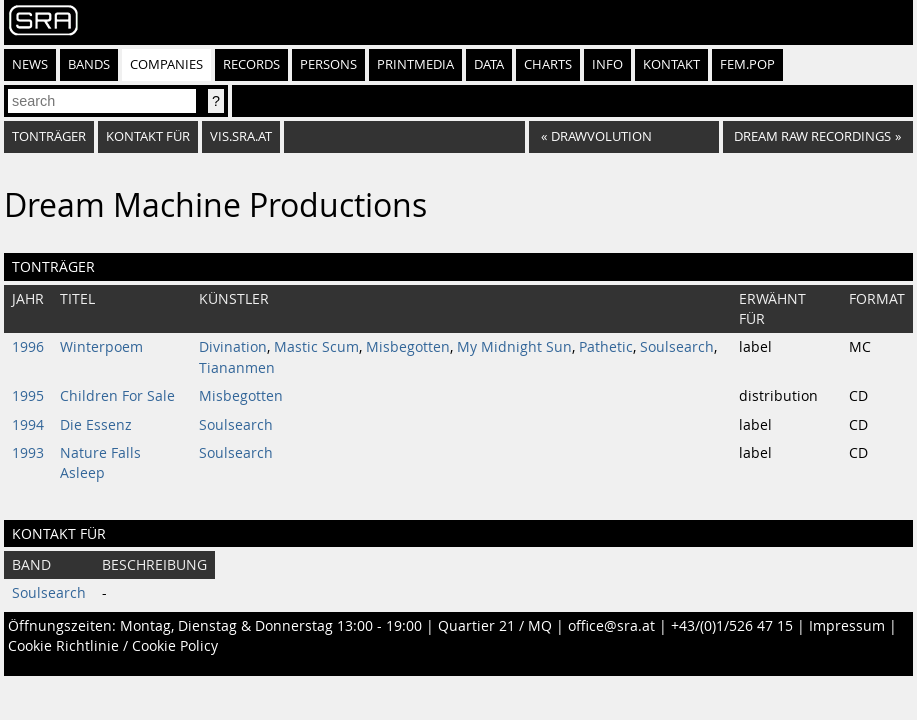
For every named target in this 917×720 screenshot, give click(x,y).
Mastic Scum (316, 347)
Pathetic (606, 347)
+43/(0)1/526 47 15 (732, 626)
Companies (166, 64)
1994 (28, 425)
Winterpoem (101, 347)
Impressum (847, 626)
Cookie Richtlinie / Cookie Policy (113, 646)
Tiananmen (237, 368)
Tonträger (49, 136)
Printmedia (415, 64)
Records (251, 64)
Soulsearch (677, 347)
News (30, 64)
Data (489, 64)
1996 (28, 347)
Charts (548, 64)
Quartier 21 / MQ (495, 626)
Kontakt (671, 64)
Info (607, 64)
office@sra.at (611, 626)
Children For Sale (117, 396)
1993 (28, 453)
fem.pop (747, 64)
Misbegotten (408, 347)
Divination (233, 347)
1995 (28, 396)
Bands (89, 64)
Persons (328, 64)
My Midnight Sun (514, 347)
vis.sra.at (241, 136)
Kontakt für (148, 136)
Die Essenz (96, 425)
